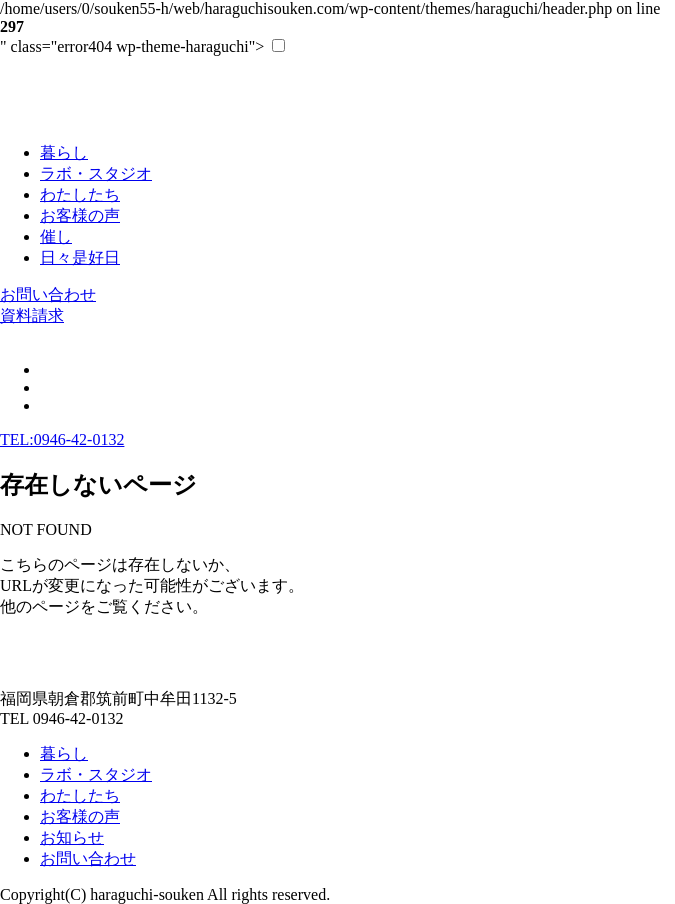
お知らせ (72, 837)
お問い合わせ (48, 294)
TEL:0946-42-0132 (62, 439)
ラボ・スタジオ (96, 774)
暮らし (64, 753)
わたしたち (80, 795)
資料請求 (32, 315)
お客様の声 (80, 816)
